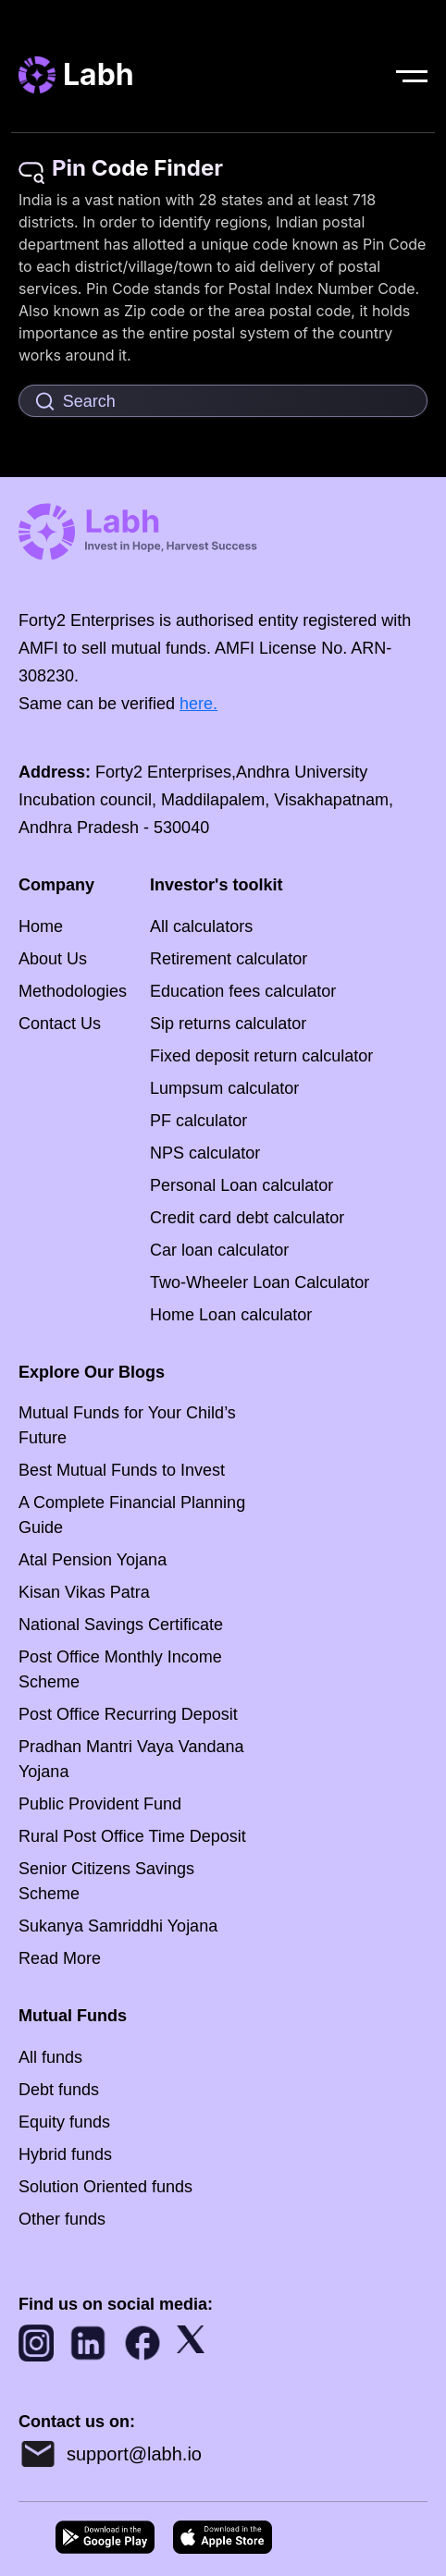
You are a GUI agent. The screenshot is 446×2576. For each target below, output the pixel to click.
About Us (53, 959)
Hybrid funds (65, 2154)
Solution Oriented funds (105, 2186)
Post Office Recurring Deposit (128, 1714)
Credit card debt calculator (247, 1217)
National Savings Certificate (121, 1624)
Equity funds (64, 2122)
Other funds (62, 2219)
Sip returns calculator (228, 1023)
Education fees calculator (243, 991)
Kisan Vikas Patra (84, 1592)
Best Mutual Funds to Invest (122, 1470)
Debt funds (59, 2089)
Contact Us (60, 1023)
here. (198, 703)
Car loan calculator (219, 1250)
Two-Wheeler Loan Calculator (259, 1282)
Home (41, 926)
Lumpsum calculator (224, 1088)
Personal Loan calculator (241, 1185)
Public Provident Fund (100, 1804)
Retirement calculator (228, 959)
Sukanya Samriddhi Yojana (118, 1926)
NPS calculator (205, 1153)
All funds (50, 2057)
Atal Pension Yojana (93, 1560)
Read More (60, 1958)
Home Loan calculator (231, 1315)
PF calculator (198, 1120)
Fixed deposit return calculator (261, 1056)
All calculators (201, 926)
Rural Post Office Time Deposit (132, 1836)
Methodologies (73, 991)
